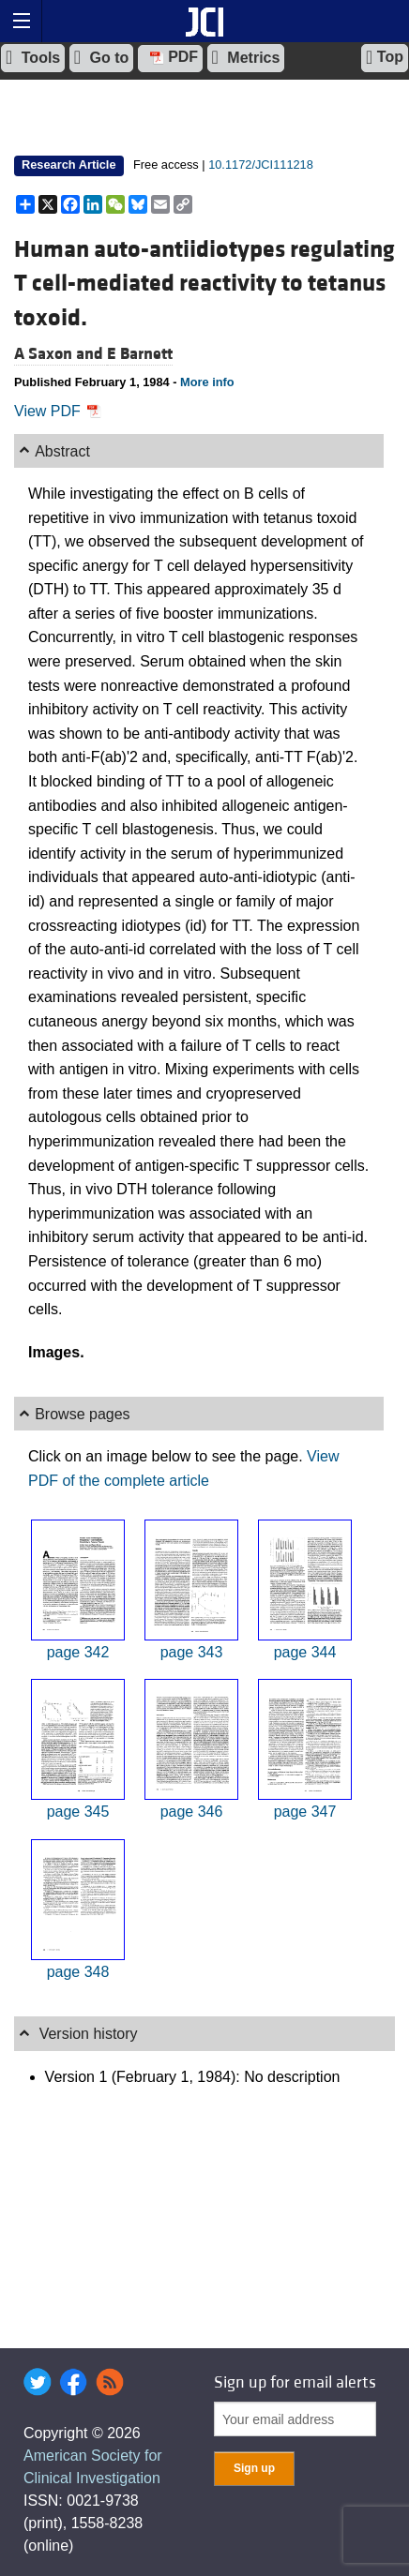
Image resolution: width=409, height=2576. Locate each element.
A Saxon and (60, 354)
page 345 (78, 1812)
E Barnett (140, 354)
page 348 (78, 1972)
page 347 (305, 1812)
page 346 (191, 1812)
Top (384, 57)
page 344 (305, 1652)
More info (207, 382)
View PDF (57, 411)
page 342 (78, 1652)
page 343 (191, 1652)
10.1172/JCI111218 (260, 164)
